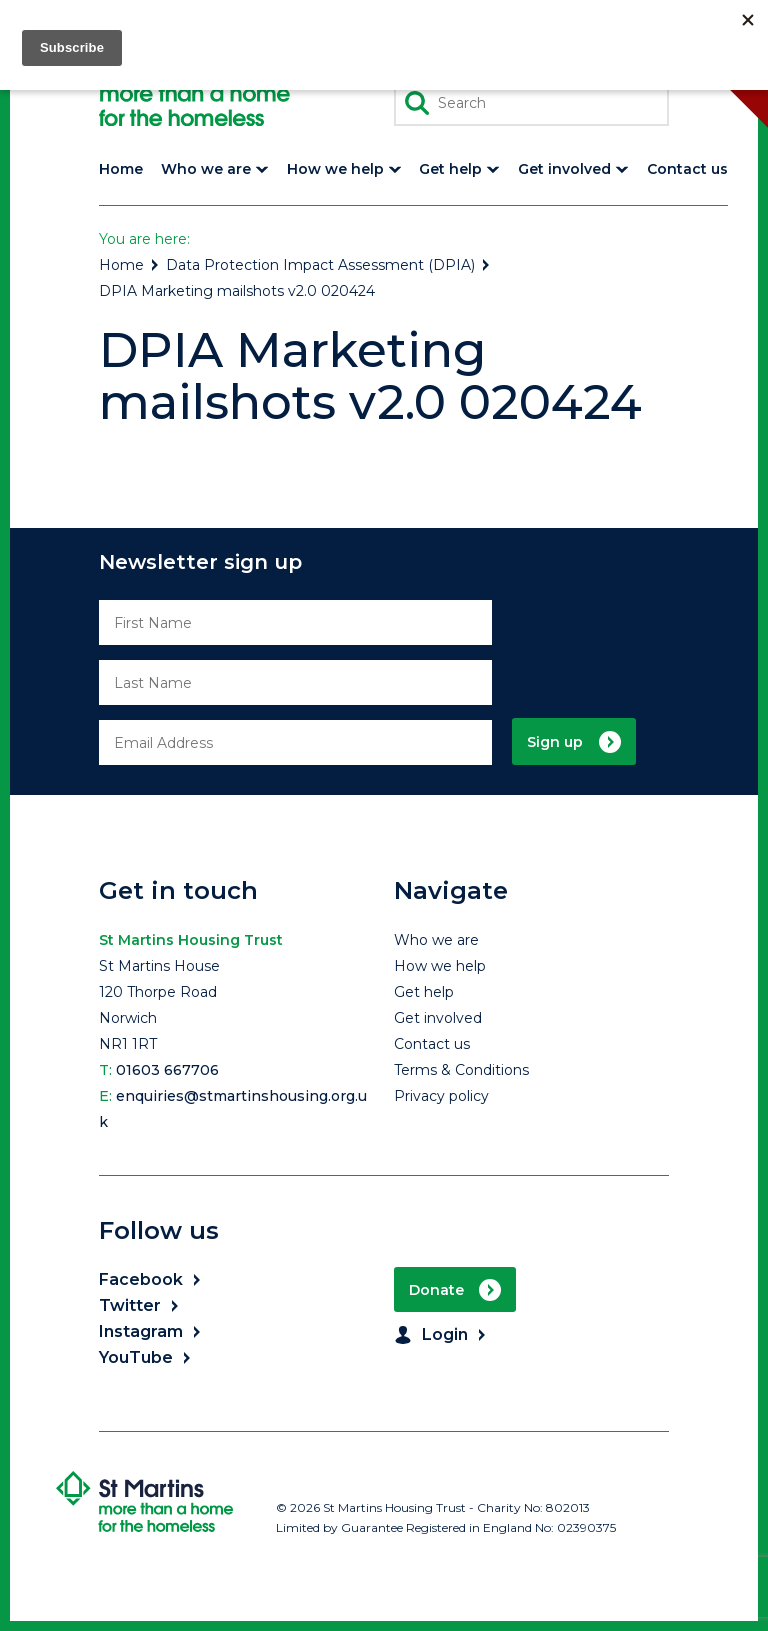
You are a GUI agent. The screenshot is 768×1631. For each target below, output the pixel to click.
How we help (440, 966)
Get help (424, 992)
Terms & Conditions (461, 1070)
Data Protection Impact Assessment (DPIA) (329, 265)
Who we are (436, 940)
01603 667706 (167, 1070)
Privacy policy (441, 1096)
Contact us (432, 1044)
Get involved (438, 1018)
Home (130, 265)
